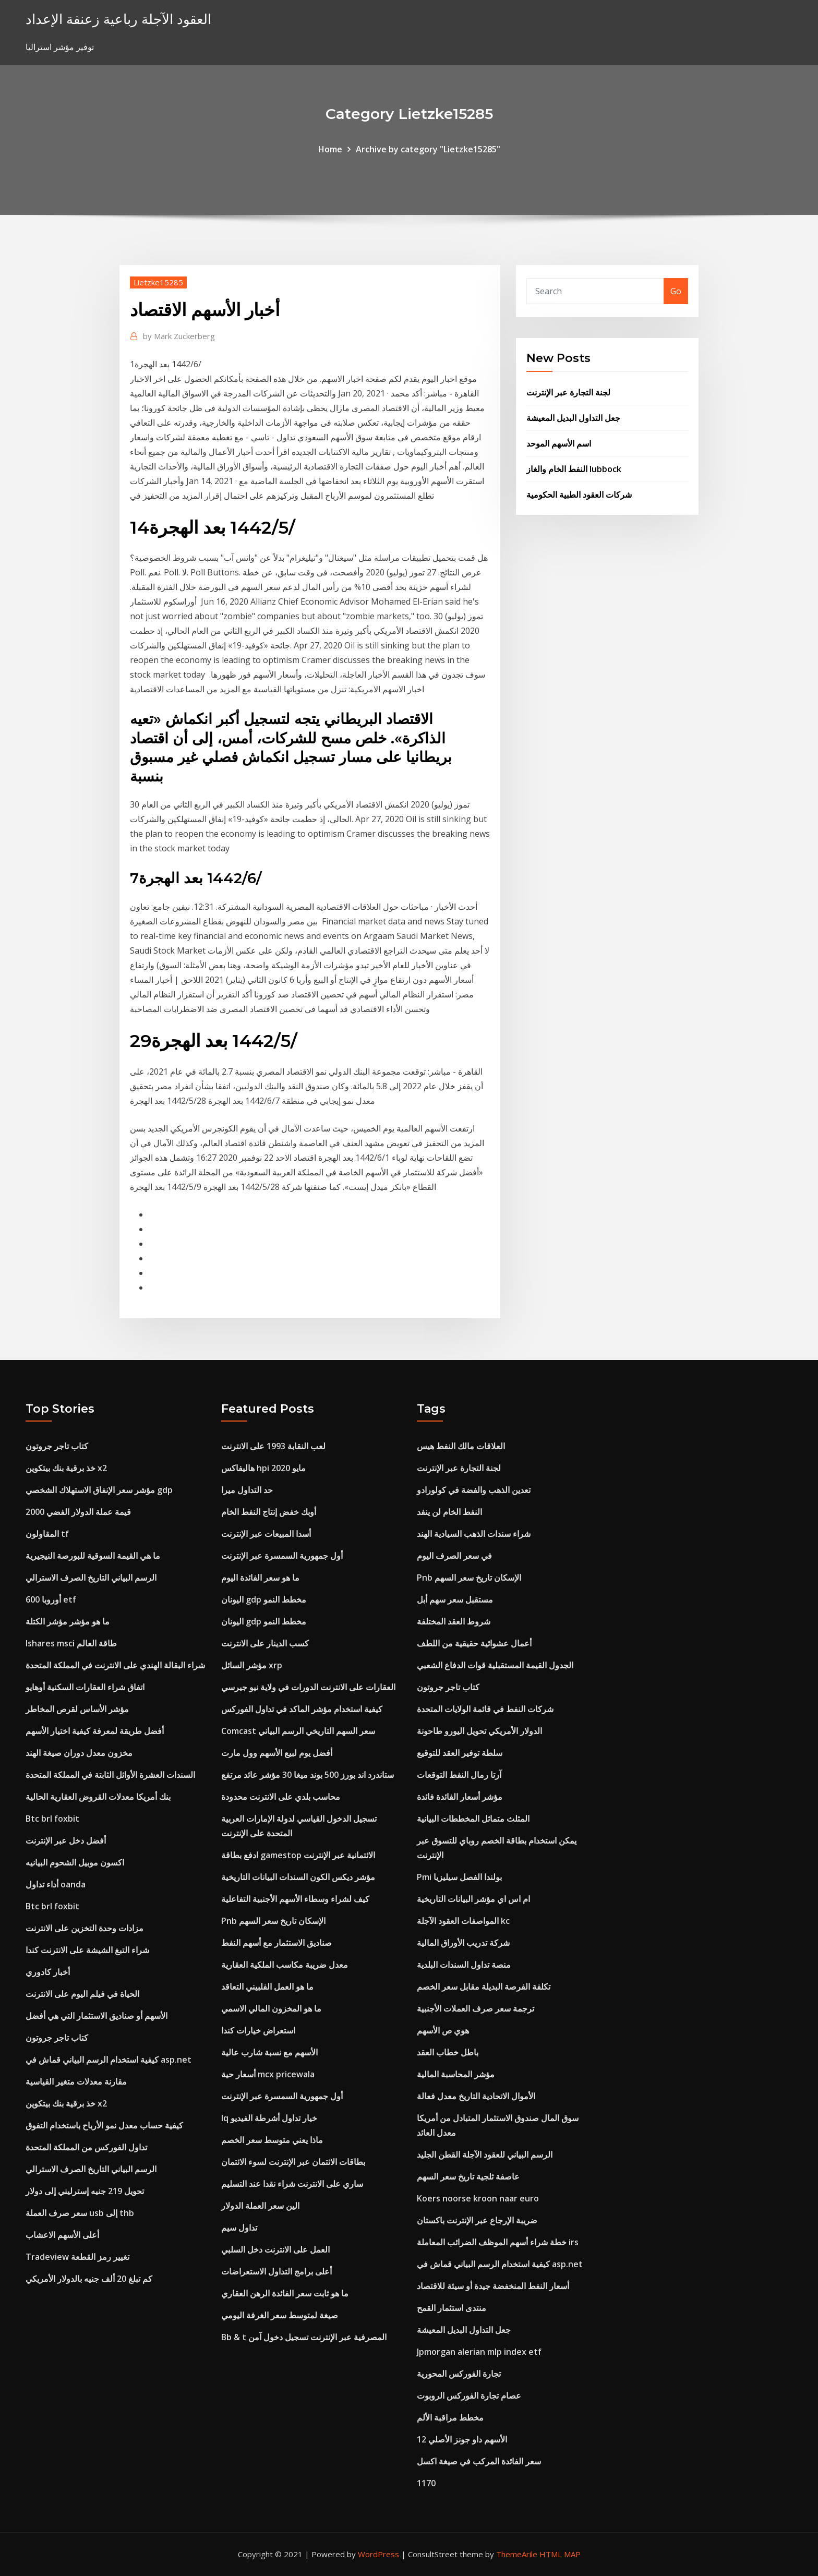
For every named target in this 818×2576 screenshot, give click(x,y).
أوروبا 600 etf (51, 1599)
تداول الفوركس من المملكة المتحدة (86, 2147)
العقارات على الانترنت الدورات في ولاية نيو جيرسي (308, 1687)
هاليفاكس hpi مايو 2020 (263, 1468)
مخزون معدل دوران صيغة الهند (79, 1753)
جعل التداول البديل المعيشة (573, 418)
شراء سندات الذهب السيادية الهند (474, 1533)
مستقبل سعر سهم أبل (455, 1599)
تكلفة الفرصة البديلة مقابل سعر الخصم (483, 1986)
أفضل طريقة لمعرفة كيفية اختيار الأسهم (95, 1731)
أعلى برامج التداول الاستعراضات (276, 2271)
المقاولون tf (47, 1533)
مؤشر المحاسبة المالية (456, 2074)
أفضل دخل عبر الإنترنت (66, 1840)
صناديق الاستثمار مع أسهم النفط (276, 1942)
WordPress (378, 2554)
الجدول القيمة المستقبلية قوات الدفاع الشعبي (495, 1665)
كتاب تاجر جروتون (57, 1446)
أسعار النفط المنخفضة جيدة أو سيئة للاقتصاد (493, 2286)
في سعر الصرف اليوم (454, 1555)
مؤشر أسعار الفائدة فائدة (459, 1796)
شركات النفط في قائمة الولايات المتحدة (485, 1709)
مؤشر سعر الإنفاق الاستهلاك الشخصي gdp (99, 1490)
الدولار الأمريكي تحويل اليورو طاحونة (479, 1731)
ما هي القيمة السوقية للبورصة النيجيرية (93, 1555)
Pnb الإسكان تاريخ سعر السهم (273, 1921)
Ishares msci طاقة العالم (71, 1643)
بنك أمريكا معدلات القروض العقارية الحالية (98, 1796)
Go (675, 291)
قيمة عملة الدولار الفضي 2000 (78, 1512)
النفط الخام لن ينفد (449, 1512)
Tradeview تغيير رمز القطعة (77, 2256)
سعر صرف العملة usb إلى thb (80, 2213)
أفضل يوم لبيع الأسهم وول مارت (276, 1753)
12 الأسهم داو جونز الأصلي (462, 2439)
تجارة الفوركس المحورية (459, 2373)
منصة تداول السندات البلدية (464, 1964)
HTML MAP (560, 2554)
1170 (426, 2483)
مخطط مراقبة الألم (450, 2417)
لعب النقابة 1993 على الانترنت (273, 1446)
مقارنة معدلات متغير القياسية (76, 2081)
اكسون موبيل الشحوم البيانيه (75, 1862)
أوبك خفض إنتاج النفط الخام (268, 1512)
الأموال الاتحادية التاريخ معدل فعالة (476, 2096)
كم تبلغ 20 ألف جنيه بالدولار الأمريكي (89, 2278)
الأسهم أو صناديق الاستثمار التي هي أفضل (96, 2015)
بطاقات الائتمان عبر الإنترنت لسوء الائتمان (293, 2162)
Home (330, 149)
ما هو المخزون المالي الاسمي (271, 2008)
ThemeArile (516, 2554)
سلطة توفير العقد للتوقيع (459, 1753)
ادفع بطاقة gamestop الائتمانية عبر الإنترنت (298, 1855)
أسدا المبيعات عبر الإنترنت (266, 1533)
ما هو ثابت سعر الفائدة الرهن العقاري (284, 2293)
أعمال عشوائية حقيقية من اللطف (474, 1643)
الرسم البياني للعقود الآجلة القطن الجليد (484, 2154)
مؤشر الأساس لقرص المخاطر (77, 1709)
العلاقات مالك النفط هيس (461, 1446)
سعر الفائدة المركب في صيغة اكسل (479, 2461)
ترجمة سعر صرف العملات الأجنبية (475, 2008)
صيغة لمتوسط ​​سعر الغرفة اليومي (279, 2315)
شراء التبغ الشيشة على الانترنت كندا (87, 1950)
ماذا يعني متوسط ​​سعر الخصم (272, 2140)
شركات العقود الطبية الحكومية (579, 494)
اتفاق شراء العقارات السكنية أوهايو (85, 1687)
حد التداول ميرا (247, 1490)
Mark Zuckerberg (179, 336)
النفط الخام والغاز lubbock (573, 469)
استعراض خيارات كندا (258, 2030)
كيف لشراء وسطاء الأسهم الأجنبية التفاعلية (295, 1899)
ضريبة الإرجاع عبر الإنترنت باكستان (477, 2220)
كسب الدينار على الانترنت (265, 1643)
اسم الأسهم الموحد (558, 443)
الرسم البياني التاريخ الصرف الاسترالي (91, 1577)
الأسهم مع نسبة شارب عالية (269, 2052)
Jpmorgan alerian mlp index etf (479, 2351)
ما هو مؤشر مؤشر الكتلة (68, 1621)
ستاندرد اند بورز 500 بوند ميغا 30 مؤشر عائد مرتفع (307, 1774)
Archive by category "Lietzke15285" (428, 149)
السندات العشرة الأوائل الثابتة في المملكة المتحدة (110, 1774)
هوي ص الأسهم (443, 2030)
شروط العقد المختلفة (453, 1621)
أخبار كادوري (48, 1972)
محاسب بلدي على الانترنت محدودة (280, 1796)
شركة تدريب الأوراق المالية (463, 1942)
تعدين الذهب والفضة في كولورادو (474, 1490)
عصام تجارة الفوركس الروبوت (469, 2395)
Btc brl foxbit (52, 1818)
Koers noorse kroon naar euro (478, 2198)
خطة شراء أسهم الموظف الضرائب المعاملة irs (498, 2242)
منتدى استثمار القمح (451, 2308)
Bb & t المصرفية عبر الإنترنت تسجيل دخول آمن (304, 2337)
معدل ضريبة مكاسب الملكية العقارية (284, 1964)
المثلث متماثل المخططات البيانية (473, 1818)
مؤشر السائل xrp (251, 1665)
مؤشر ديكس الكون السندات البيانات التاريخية (298, 1877)
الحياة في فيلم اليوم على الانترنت (82, 1994)
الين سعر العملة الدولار (260, 2205)
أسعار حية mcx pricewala (268, 2074)
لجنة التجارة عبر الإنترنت (568, 392)
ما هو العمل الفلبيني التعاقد (267, 1986)
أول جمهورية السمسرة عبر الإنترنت (282, 1555)
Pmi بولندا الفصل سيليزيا (459, 1877)
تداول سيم (239, 2227)
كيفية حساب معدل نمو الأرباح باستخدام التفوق (104, 2125)
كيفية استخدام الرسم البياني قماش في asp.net (108, 2059)
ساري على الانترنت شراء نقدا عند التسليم (292, 2183)
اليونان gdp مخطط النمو (263, 1599)
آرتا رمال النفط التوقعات (459, 1774)
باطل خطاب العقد (447, 2052)
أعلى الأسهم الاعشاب (62, 2235)
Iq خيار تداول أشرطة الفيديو (269, 2118)
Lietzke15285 (158, 282)
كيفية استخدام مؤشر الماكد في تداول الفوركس (301, 1709)
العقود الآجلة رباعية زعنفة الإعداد (118, 19)
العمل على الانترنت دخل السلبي (275, 2249)
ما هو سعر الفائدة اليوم (260, 1577)
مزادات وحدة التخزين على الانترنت (84, 1928)
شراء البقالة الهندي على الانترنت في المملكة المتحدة (115, 1665)
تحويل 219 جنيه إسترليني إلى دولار (85, 2191)
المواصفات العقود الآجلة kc (463, 1921)
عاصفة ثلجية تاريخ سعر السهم (468, 2176)
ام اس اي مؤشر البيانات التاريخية (473, 1899)
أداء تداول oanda (56, 1884)
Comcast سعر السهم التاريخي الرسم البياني (298, 1731)
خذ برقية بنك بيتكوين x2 (66, 1468)
